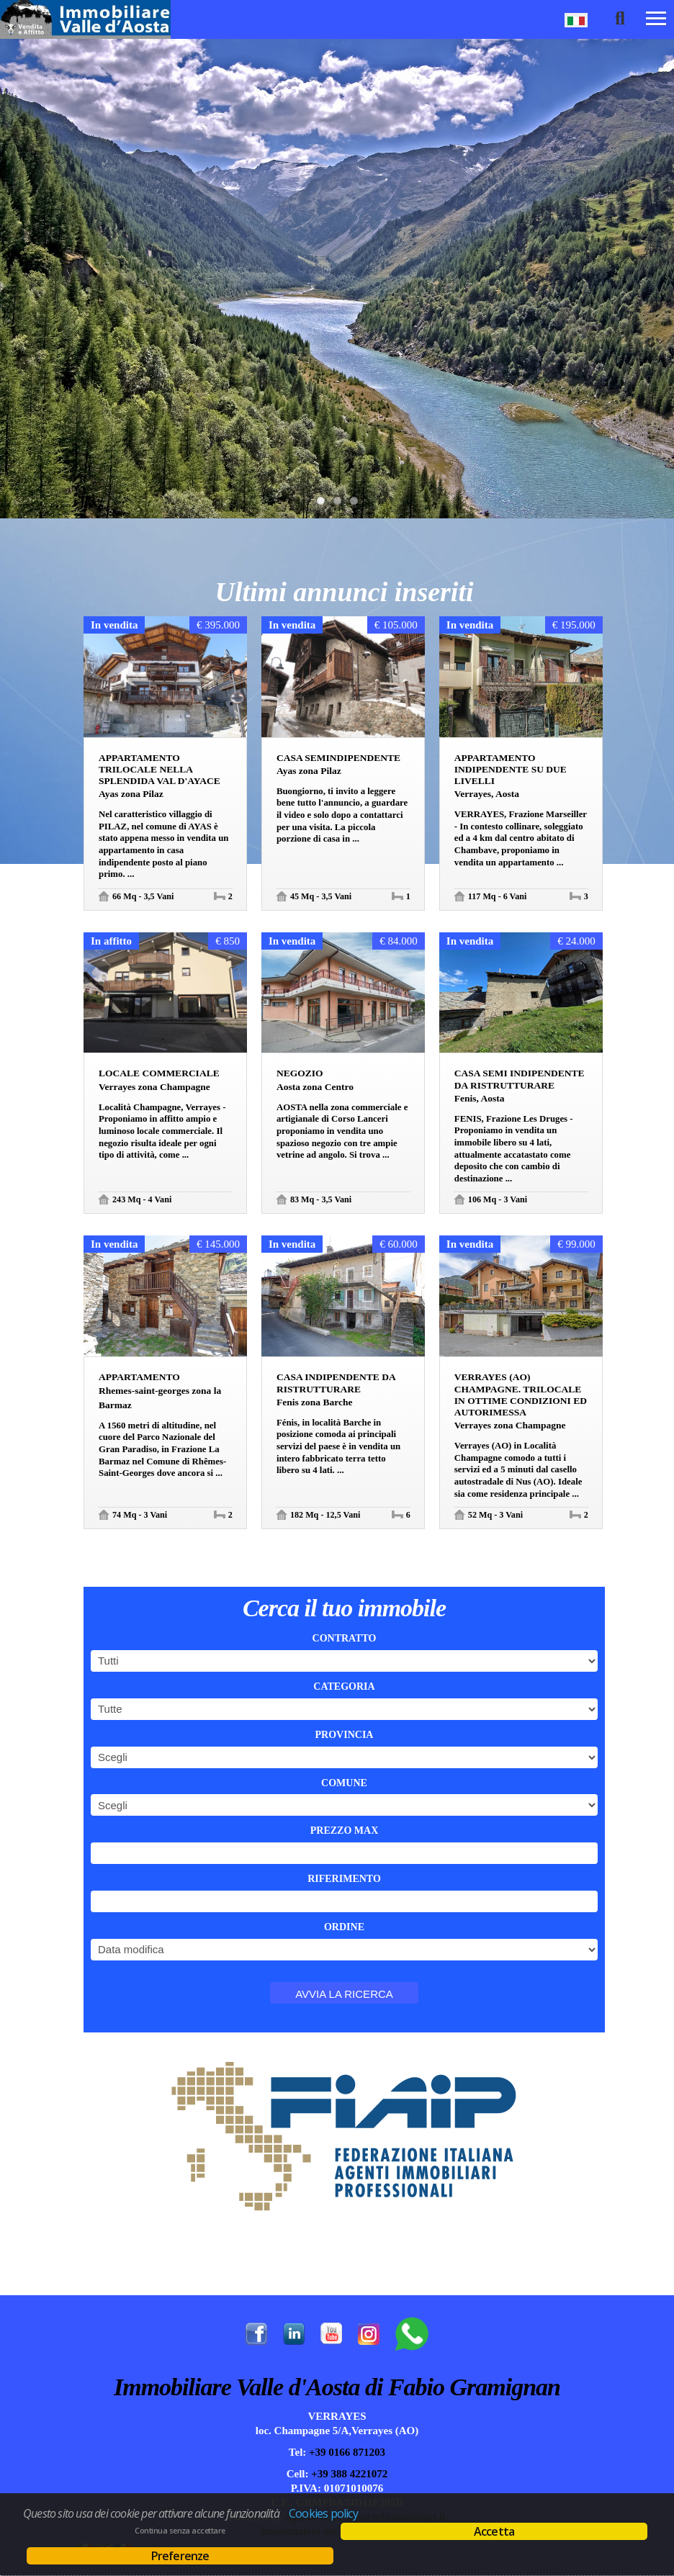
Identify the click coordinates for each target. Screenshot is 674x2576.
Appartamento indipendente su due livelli (510, 769)
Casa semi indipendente (519, 1079)
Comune (344, 1783)
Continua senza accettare (180, 2531)
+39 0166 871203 (345, 2452)
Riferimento (344, 1878)
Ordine (344, 1927)
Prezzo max (344, 1830)
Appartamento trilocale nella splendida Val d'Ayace (159, 769)
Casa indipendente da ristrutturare (336, 1383)
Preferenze (180, 2556)
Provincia (344, 1734)
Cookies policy (323, 2513)
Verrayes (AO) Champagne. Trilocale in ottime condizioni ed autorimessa (520, 1395)
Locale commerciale (159, 1073)
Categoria (343, 1686)
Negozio (300, 1073)
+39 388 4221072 (348, 2474)
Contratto (345, 1638)
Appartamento (139, 1377)
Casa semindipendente (338, 757)
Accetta (494, 2531)
